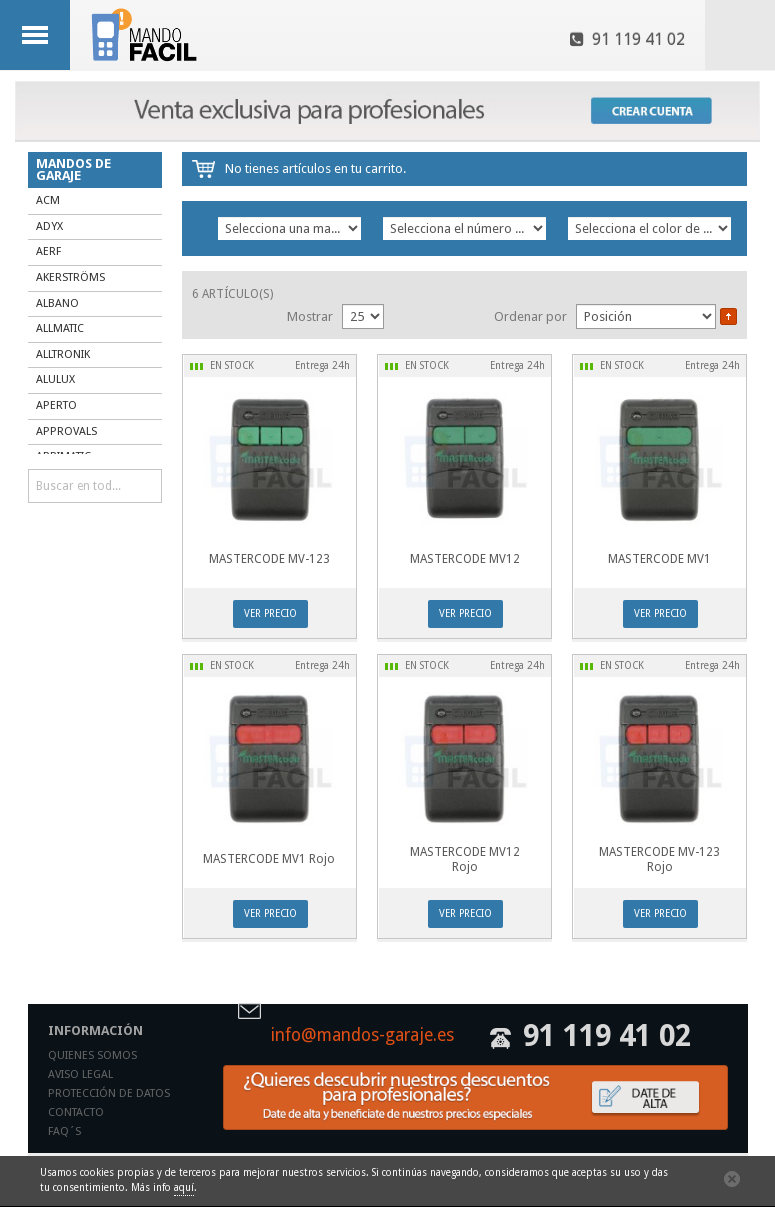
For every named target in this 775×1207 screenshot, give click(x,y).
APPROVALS (66, 431)
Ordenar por (530, 316)
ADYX (49, 226)
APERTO (56, 405)
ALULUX (55, 379)
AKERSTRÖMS (70, 277)
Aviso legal (80, 1074)
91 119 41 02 (627, 39)
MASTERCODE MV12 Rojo (465, 859)
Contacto (76, 1112)
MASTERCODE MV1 (659, 559)
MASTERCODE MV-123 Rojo (659, 859)
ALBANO (57, 303)
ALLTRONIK (63, 354)
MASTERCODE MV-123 (269, 559)
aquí (184, 1187)
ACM (48, 200)
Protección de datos (109, 1093)
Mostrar (310, 316)
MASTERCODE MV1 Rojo (269, 859)
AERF (48, 251)
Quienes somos (92, 1055)
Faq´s (64, 1131)
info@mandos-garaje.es (362, 1036)
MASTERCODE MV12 (465, 559)
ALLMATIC (60, 328)
